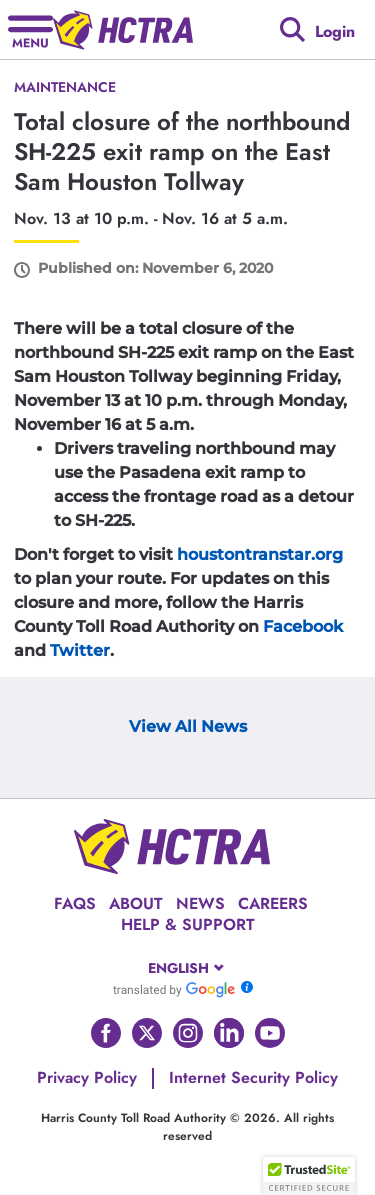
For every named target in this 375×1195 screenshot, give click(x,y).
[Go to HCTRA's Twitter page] (147, 1033)
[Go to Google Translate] (174, 989)
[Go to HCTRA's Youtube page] (270, 1033)
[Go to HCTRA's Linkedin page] (229, 1033)
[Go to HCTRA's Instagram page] (188, 1033)
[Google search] (292, 29)
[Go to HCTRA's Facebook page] (106, 1033)
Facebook (303, 626)
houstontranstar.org (260, 554)
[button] (309, 1176)
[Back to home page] (123, 30)
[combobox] (187, 968)
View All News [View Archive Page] (188, 726)
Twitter (80, 650)
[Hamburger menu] (30, 29)
